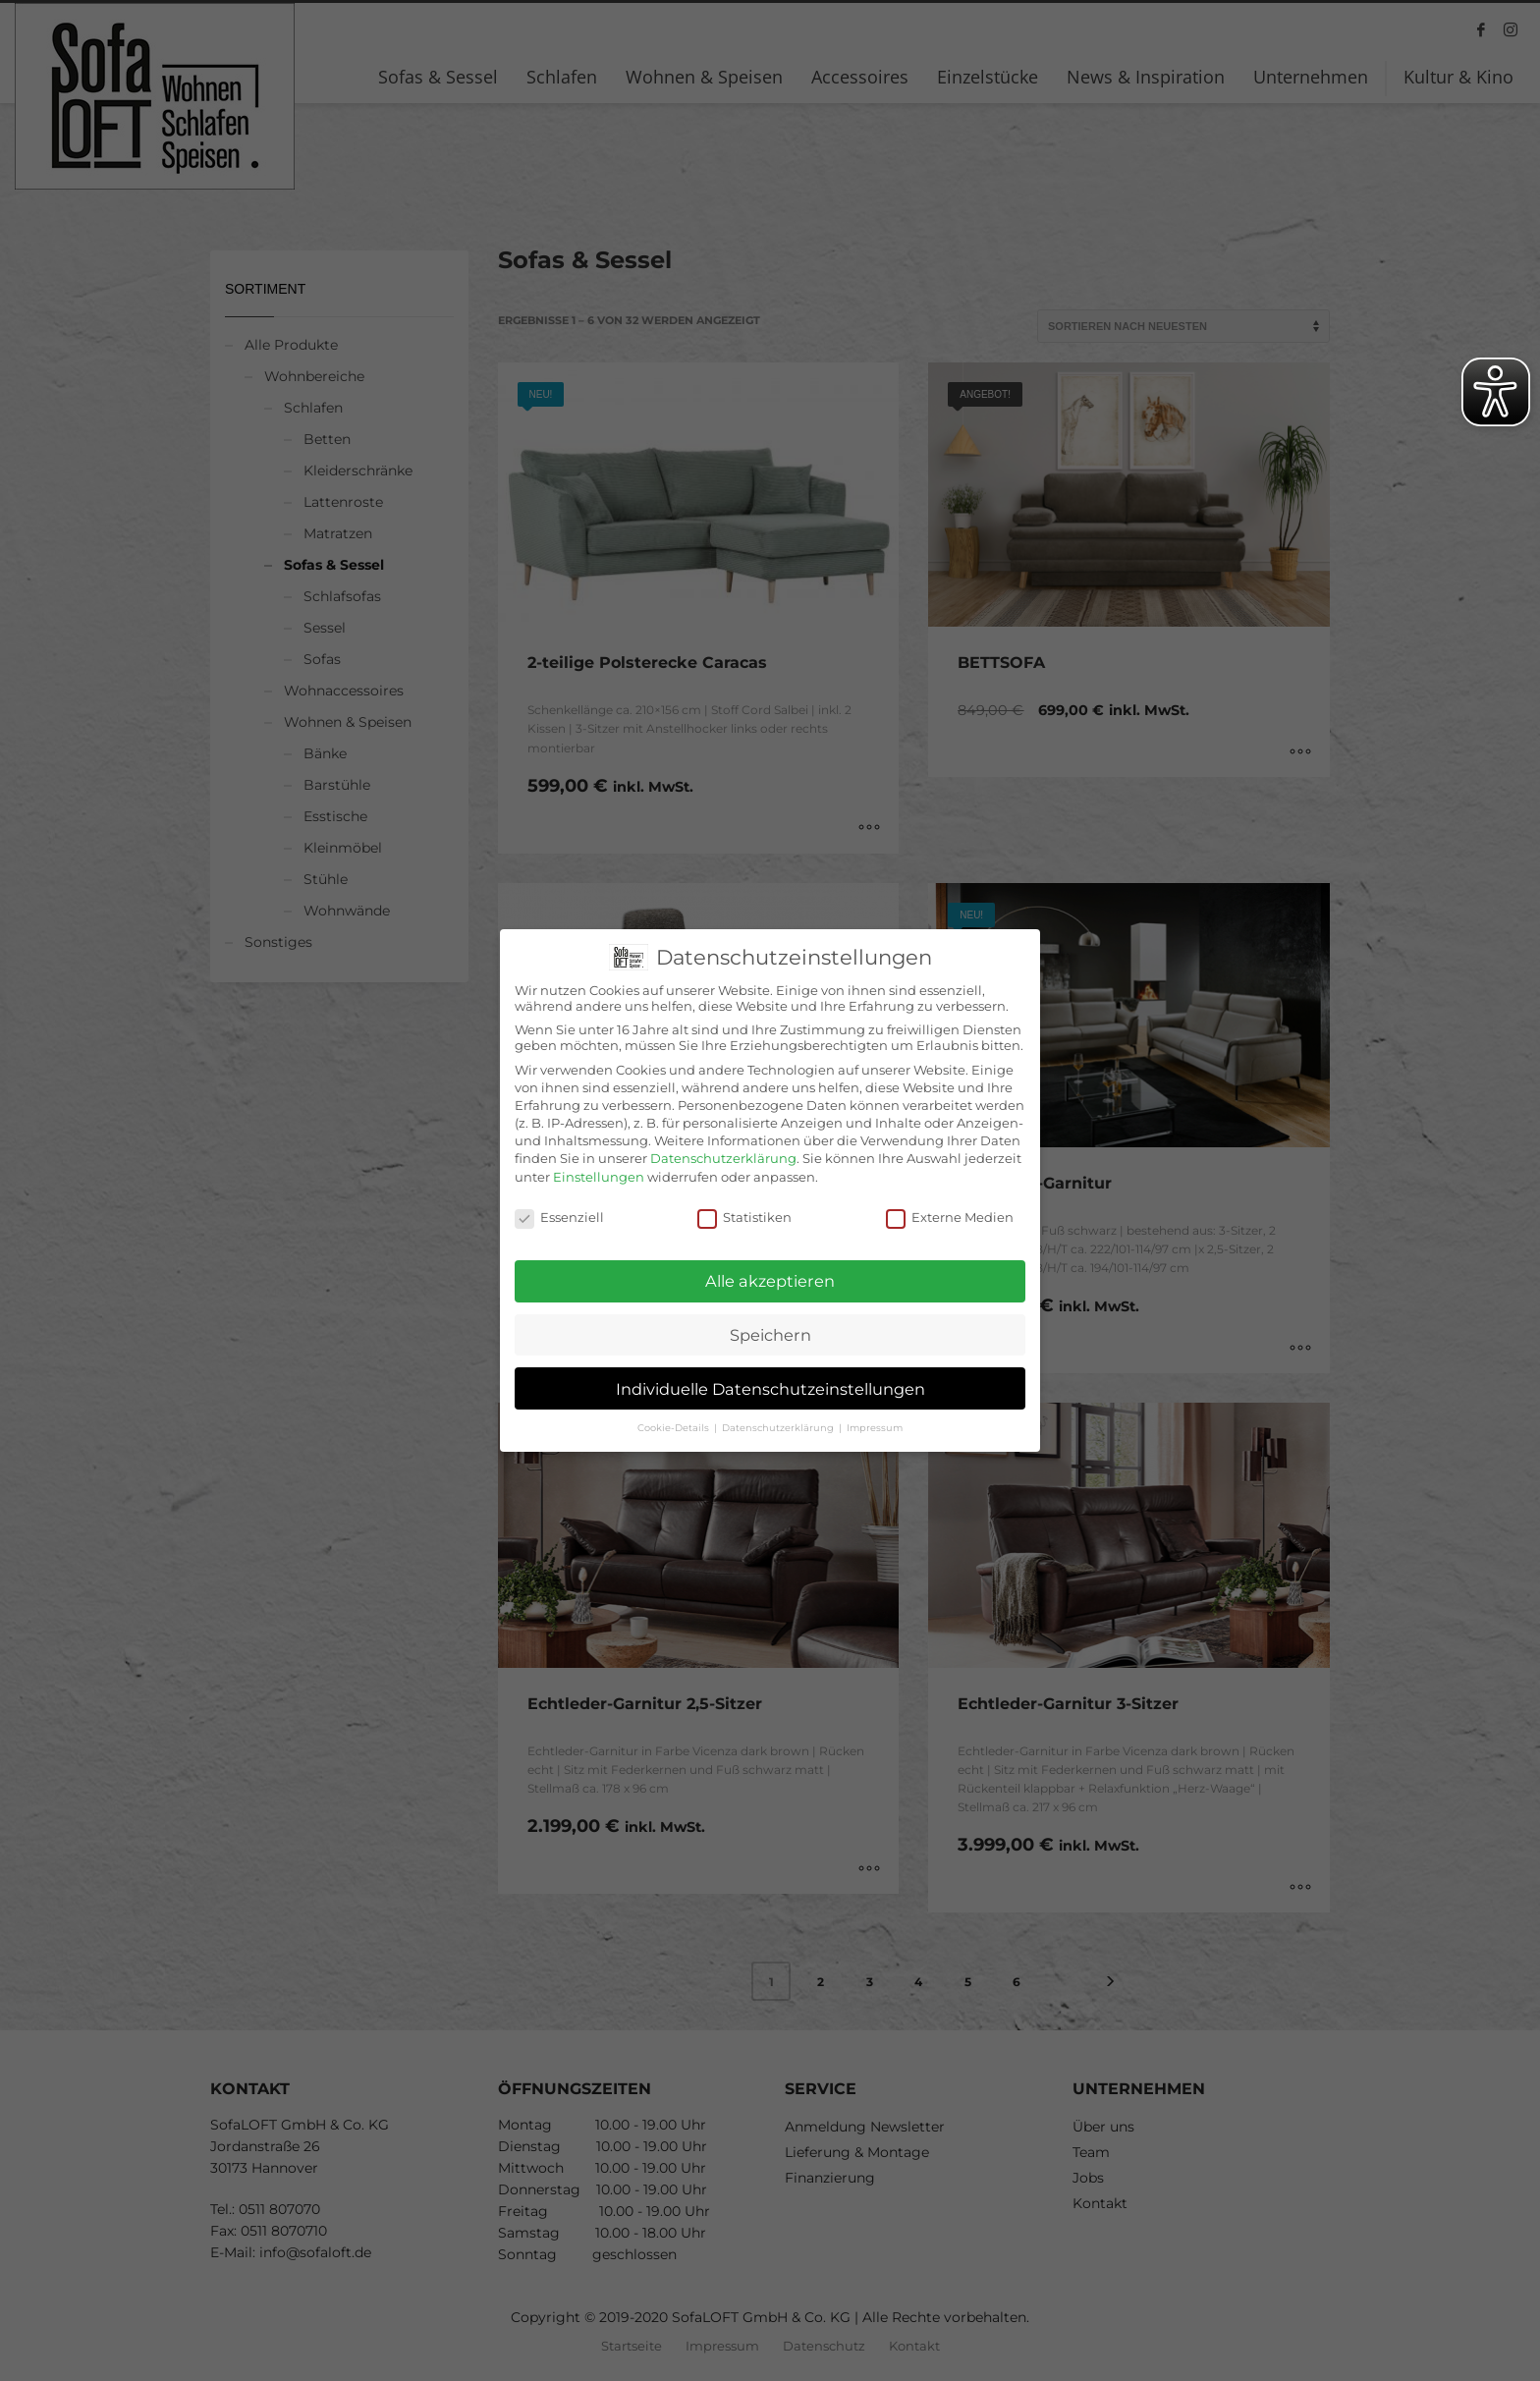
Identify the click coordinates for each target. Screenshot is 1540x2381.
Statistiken (744, 1199)
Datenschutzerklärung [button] (779, 1410)
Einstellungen (598, 1159)
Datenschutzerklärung (723, 1140)
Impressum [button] (875, 1410)
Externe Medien (950, 1199)
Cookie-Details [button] (674, 1410)
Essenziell (559, 1199)
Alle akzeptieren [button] (770, 1263)
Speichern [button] (770, 1317)
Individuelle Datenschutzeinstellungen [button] (770, 1371)
